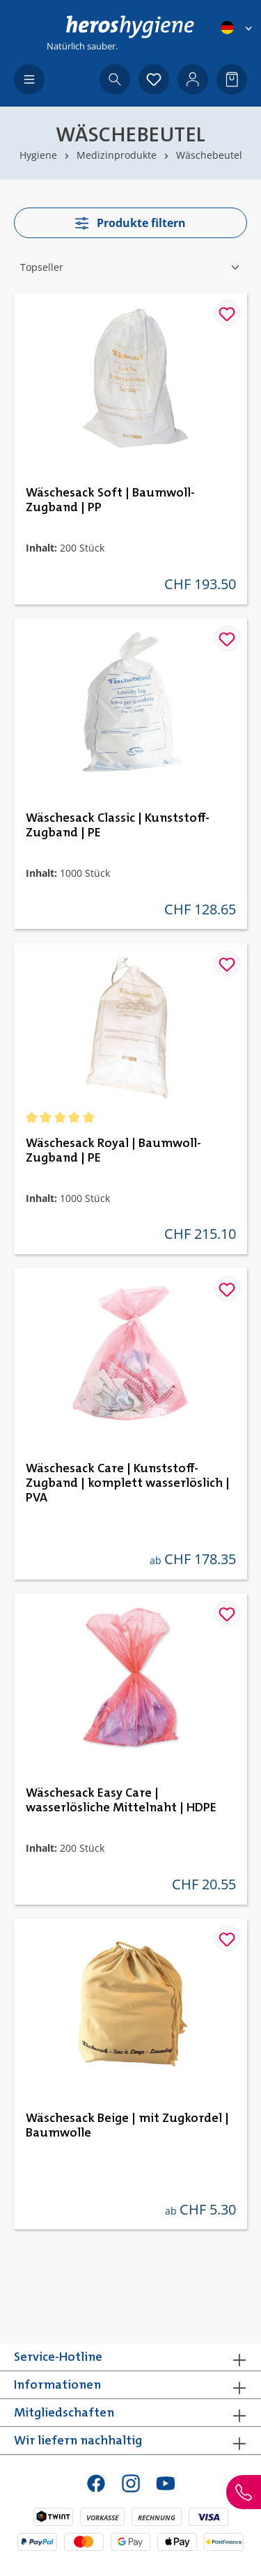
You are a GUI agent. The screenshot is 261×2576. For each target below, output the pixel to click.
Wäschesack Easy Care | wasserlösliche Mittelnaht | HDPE (121, 1801)
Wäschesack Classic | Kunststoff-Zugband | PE (117, 826)
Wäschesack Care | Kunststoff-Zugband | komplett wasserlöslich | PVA (128, 1483)
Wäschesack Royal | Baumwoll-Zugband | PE (113, 1151)
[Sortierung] (130, 267)
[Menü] (29, 79)
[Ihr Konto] (192, 79)
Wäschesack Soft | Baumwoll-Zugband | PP (110, 500)
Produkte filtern (130, 223)
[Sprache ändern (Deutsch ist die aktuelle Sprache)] (237, 27)
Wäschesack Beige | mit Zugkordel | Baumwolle (127, 2126)
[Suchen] (115, 79)
